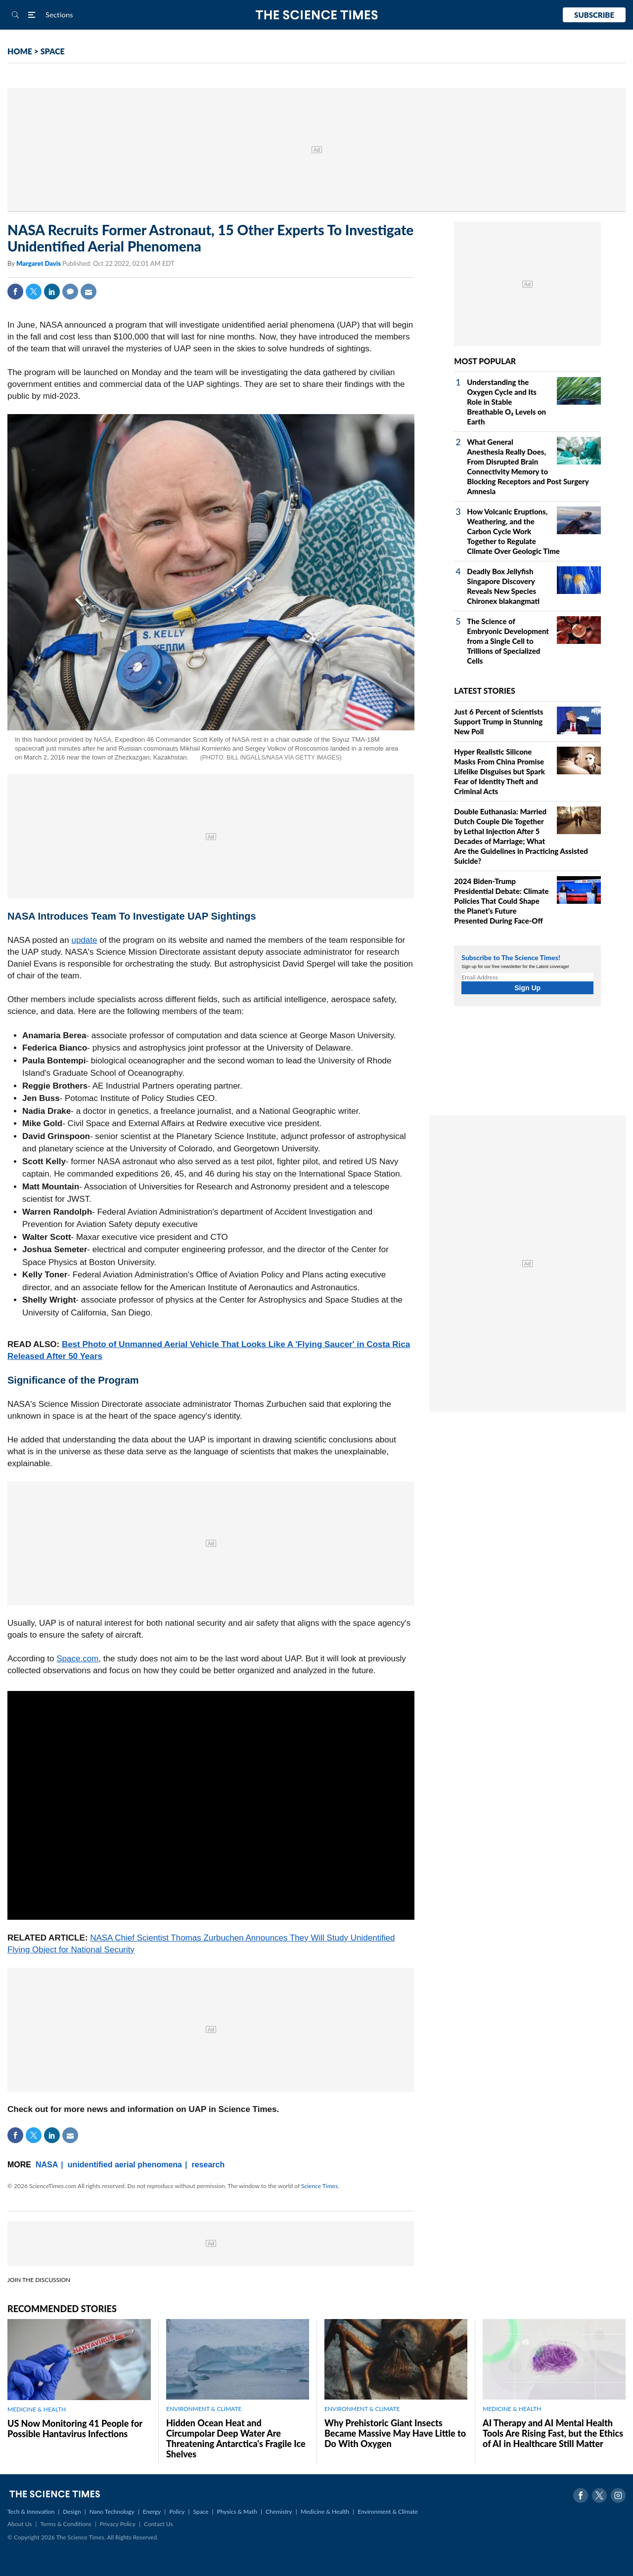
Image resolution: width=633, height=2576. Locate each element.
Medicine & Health (325, 2511)
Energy (152, 2511)
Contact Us (158, 2524)
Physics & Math (237, 2511)
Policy (176, 2511)
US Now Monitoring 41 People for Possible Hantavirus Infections (74, 2428)
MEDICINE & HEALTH (36, 2409)
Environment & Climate (388, 2511)
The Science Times (317, 15)
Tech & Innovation (30, 2511)
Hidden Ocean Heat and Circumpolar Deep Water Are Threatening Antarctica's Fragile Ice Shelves (236, 2438)
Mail (88, 291)
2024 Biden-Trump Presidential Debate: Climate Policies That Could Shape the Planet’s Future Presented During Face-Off (501, 901)
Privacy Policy (118, 2524)
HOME (19, 51)
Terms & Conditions (65, 2524)
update (84, 940)
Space (201, 2511)
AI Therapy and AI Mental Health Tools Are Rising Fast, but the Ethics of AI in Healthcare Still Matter (553, 2433)
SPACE (53, 51)
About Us (19, 2524)
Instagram (618, 2495)
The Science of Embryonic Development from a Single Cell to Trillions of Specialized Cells (508, 641)
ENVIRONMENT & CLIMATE (203, 2408)
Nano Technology (112, 2511)
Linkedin (52, 291)
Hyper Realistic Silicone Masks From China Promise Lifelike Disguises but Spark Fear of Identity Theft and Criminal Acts (499, 771)
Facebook (15, 291)
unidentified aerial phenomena (125, 2164)
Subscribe (594, 14)
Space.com (77, 1658)
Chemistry (279, 2511)
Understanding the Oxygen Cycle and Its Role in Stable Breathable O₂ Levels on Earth (506, 402)
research (208, 2164)
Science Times (319, 2186)
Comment (70, 291)
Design (72, 2511)
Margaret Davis (39, 263)
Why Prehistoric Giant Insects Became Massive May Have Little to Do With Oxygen (395, 2433)
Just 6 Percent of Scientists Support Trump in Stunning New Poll (498, 721)
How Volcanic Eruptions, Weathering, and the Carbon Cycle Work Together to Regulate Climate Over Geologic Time (513, 531)
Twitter (34, 291)
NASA (47, 2164)
